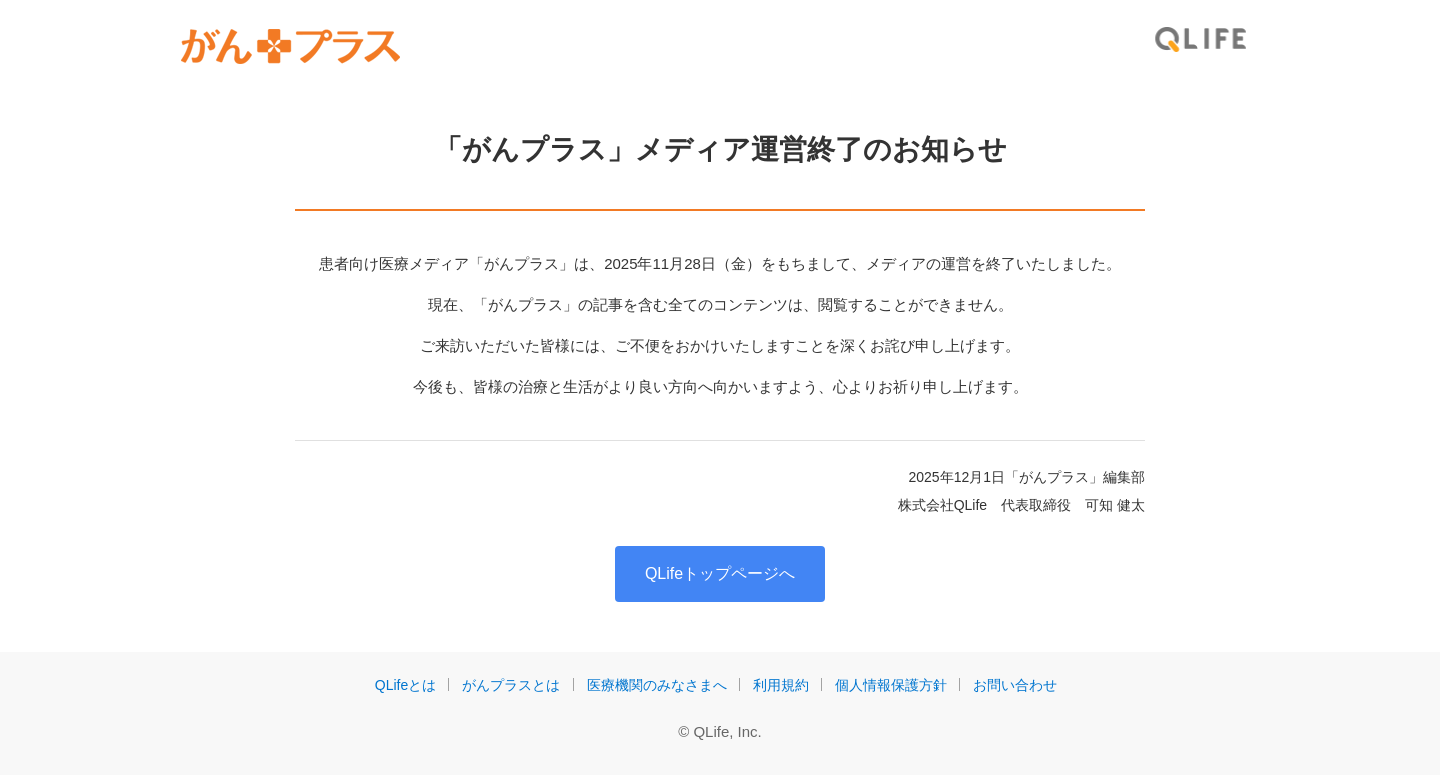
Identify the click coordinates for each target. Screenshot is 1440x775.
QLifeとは (405, 685)
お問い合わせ (1015, 685)
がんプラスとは (511, 685)
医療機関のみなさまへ (657, 685)
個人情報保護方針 (891, 685)
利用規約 (781, 685)
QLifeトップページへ (720, 573)
